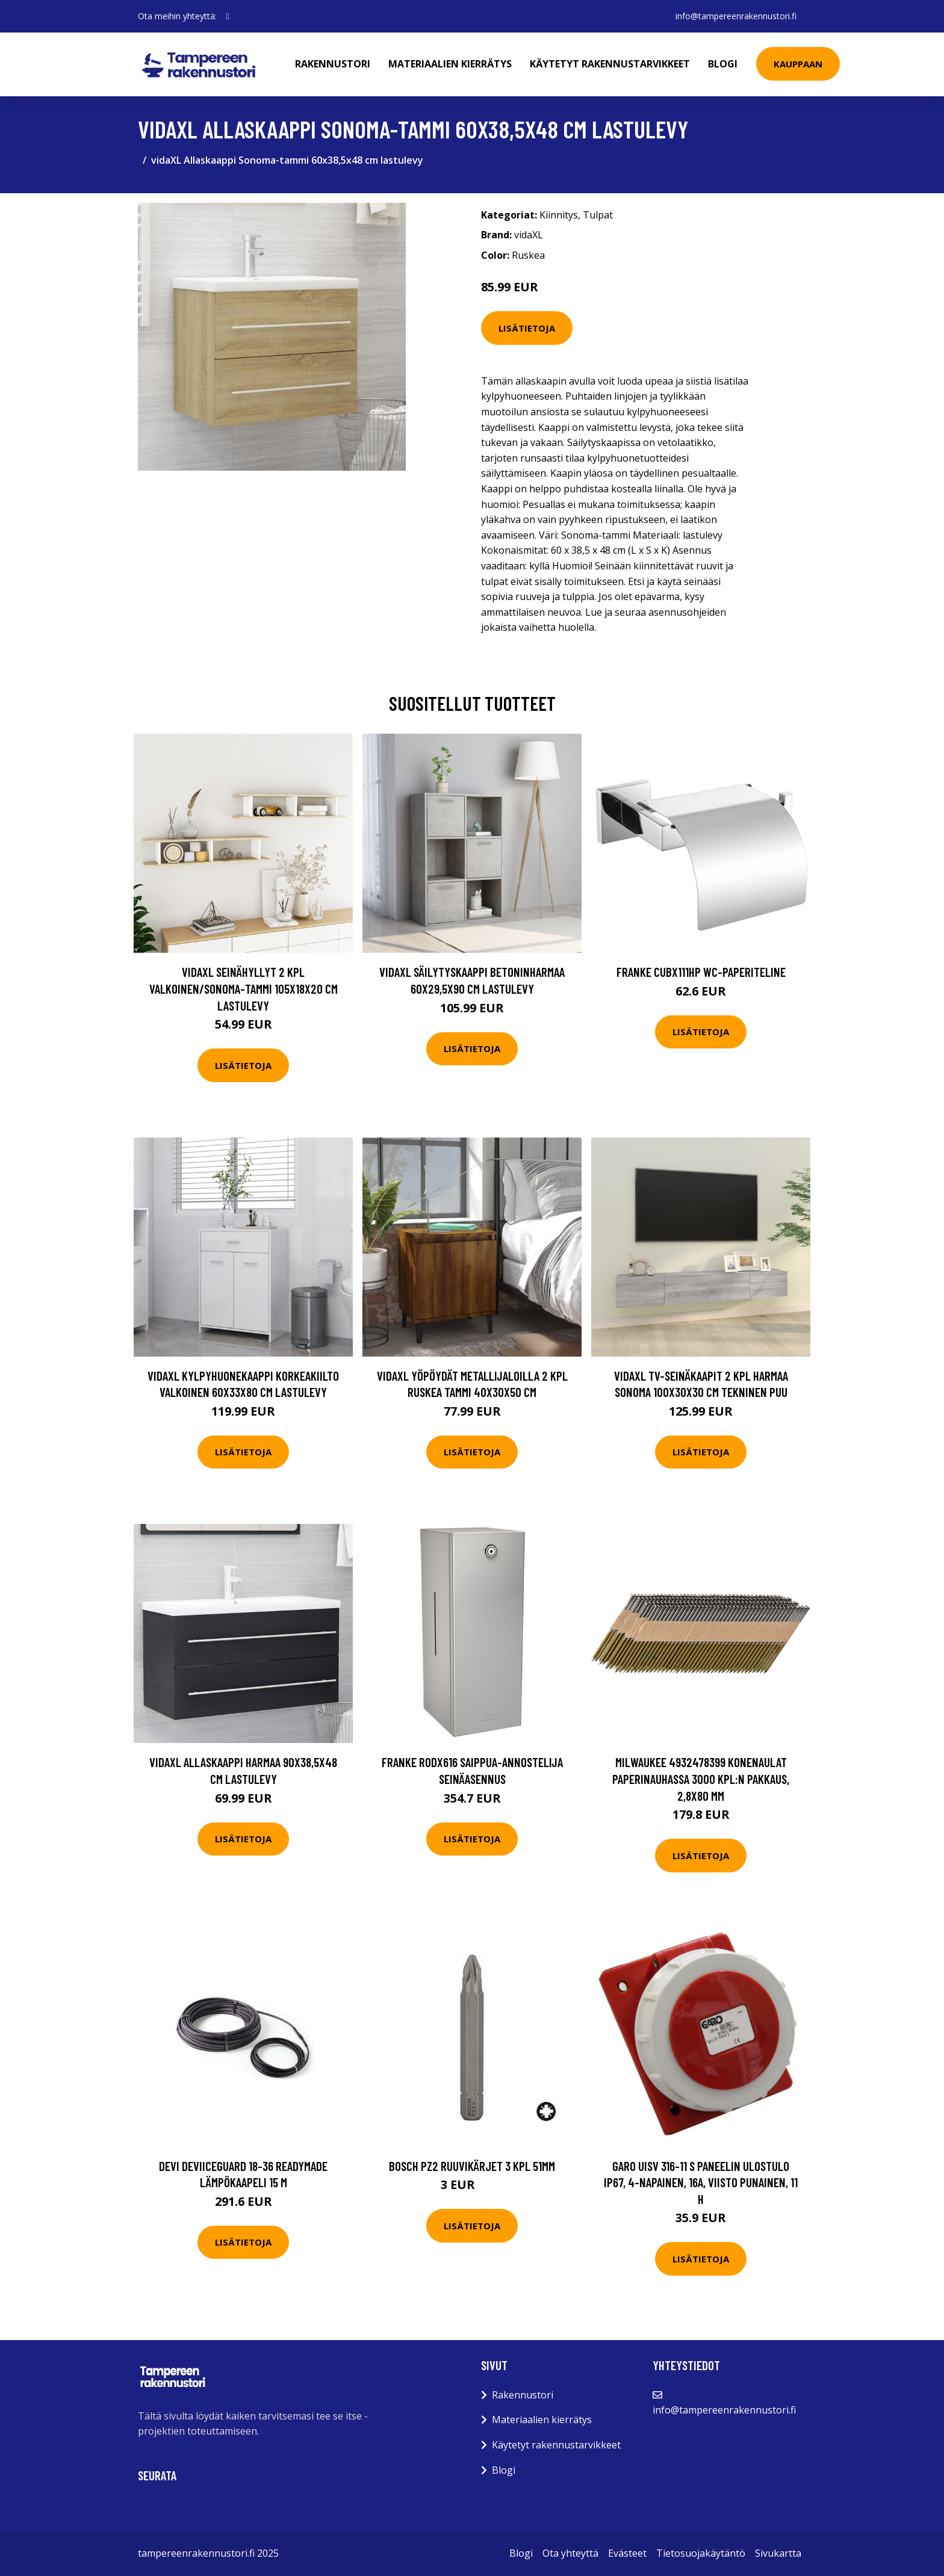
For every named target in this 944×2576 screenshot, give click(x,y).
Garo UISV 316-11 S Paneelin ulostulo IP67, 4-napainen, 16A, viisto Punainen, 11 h (701, 2182)
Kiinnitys (558, 214)
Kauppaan (798, 64)
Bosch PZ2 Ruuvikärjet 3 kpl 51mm (472, 2165)
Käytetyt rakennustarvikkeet (610, 63)
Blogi (723, 63)
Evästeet (627, 2553)
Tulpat (598, 214)
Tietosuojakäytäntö (700, 2553)
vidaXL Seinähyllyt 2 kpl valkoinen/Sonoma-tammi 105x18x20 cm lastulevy (243, 988)
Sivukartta (778, 2553)
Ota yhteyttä (570, 2553)
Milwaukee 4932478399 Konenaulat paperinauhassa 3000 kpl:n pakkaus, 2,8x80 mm (700, 1778)
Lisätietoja (526, 328)
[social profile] (228, 16)
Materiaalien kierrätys (450, 63)
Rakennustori (332, 63)
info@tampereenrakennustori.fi (735, 16)
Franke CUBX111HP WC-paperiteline (701, 971)
